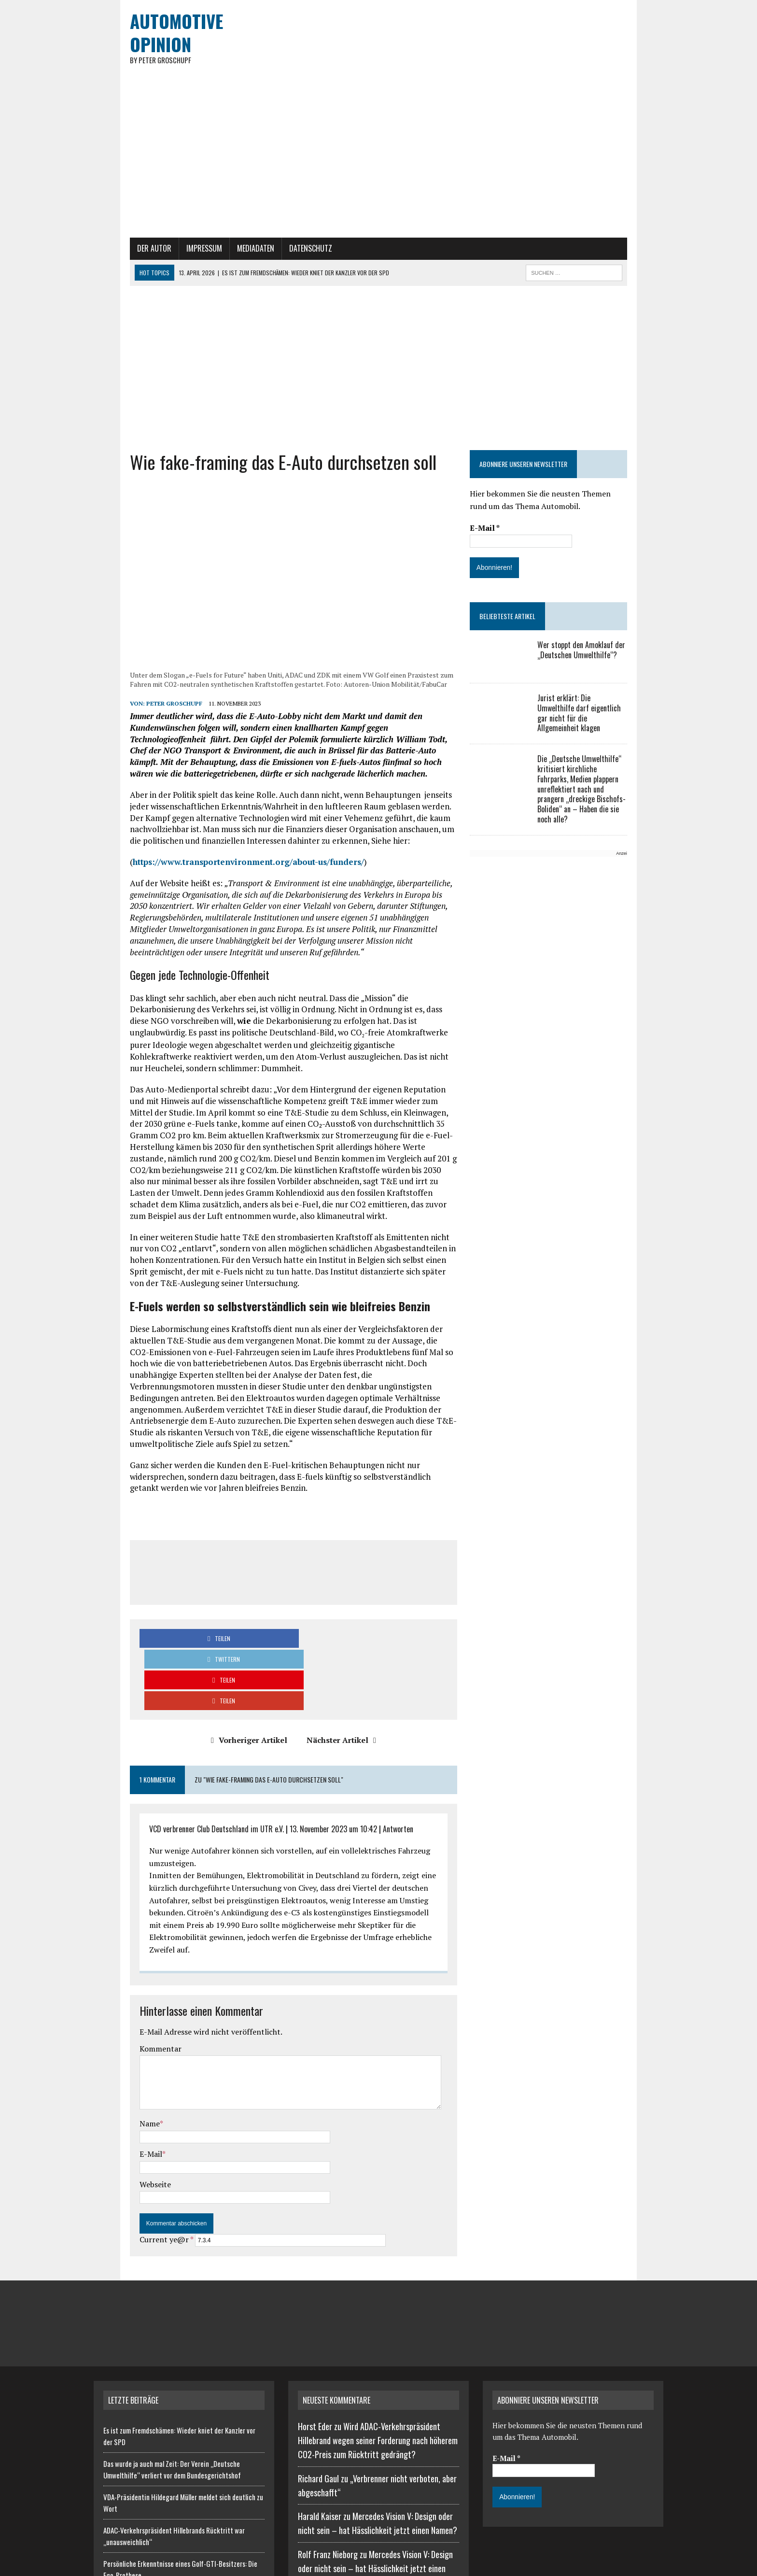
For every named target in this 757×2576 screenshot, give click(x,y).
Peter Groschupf (138, 761)
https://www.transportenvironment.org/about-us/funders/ (212, 908)
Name (113, 2015)
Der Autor (118, 280)
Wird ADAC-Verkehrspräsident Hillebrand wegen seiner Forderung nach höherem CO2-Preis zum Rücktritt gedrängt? (378, 2331)
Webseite (119, 2075)
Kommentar (124, 1940)
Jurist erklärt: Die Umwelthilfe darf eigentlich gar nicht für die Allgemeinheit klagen (603, 739)
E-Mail (114, 2044)
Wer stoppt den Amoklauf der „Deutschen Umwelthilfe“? (594, 681)
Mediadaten (219, 280)
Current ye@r (130, 2130)
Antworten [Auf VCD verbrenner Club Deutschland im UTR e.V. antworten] (362, 1744)
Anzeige (637, 865)
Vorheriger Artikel (237, 1656)
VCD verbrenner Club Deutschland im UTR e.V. (180, 1744)
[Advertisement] (378, 399)
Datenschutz (274, 280)
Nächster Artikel (329, 1656)
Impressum (168, 280)
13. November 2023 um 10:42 (297, 1744)
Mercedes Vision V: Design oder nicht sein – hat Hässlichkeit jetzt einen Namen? (375, 2459)
